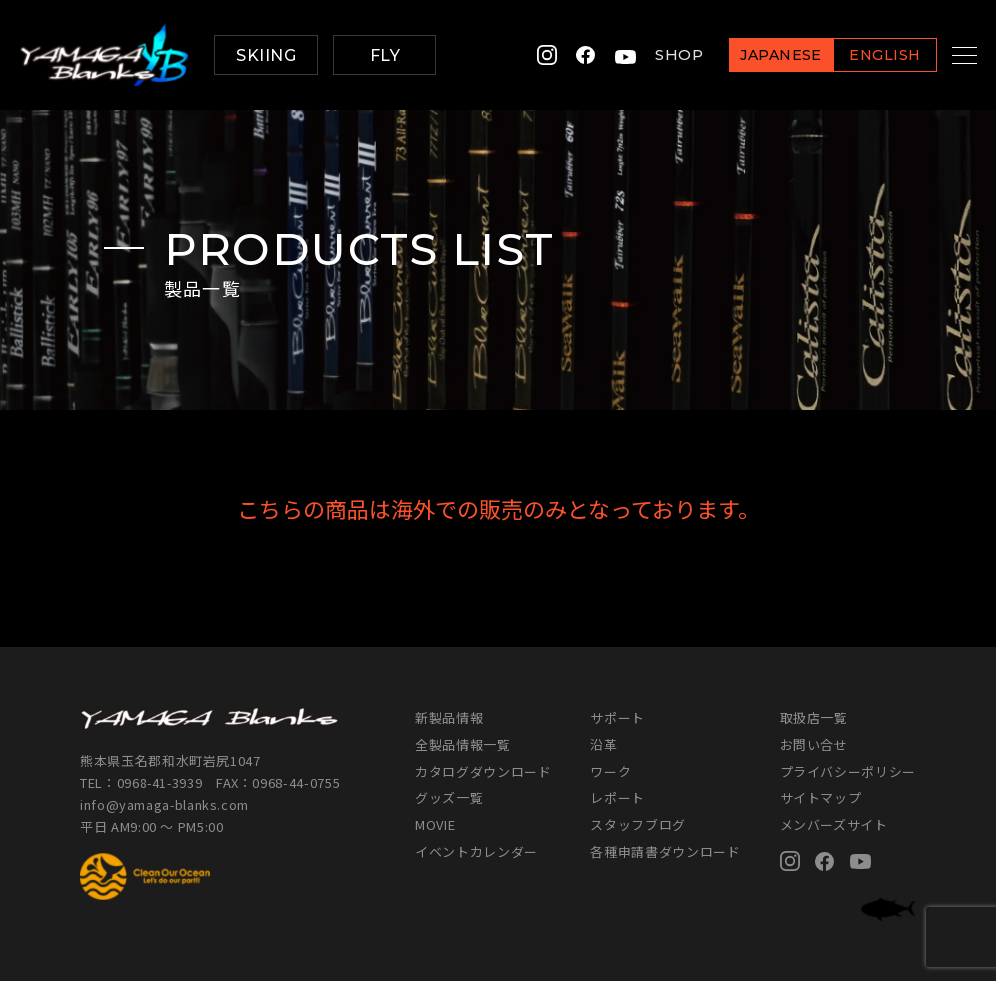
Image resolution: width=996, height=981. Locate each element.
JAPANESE (756, 56)
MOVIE (435, 824)
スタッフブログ (638, 824)
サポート (617, 717)
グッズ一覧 (449, 797)
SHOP (654, 55)
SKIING (266, 55)
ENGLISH (859, 56)
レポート (617, 797)
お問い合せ (814, 744)
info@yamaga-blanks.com (165, 804)
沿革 (603, 744)
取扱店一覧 (814, 717)
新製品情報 (449, 717)
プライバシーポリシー (848, 771)
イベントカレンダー (476, 851)
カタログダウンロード (483, 771)
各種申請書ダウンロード (665, 851)
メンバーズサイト (834, 824)
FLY (385, 55)
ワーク (610, 771)
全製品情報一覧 (463, 744)
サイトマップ (821, 797)
